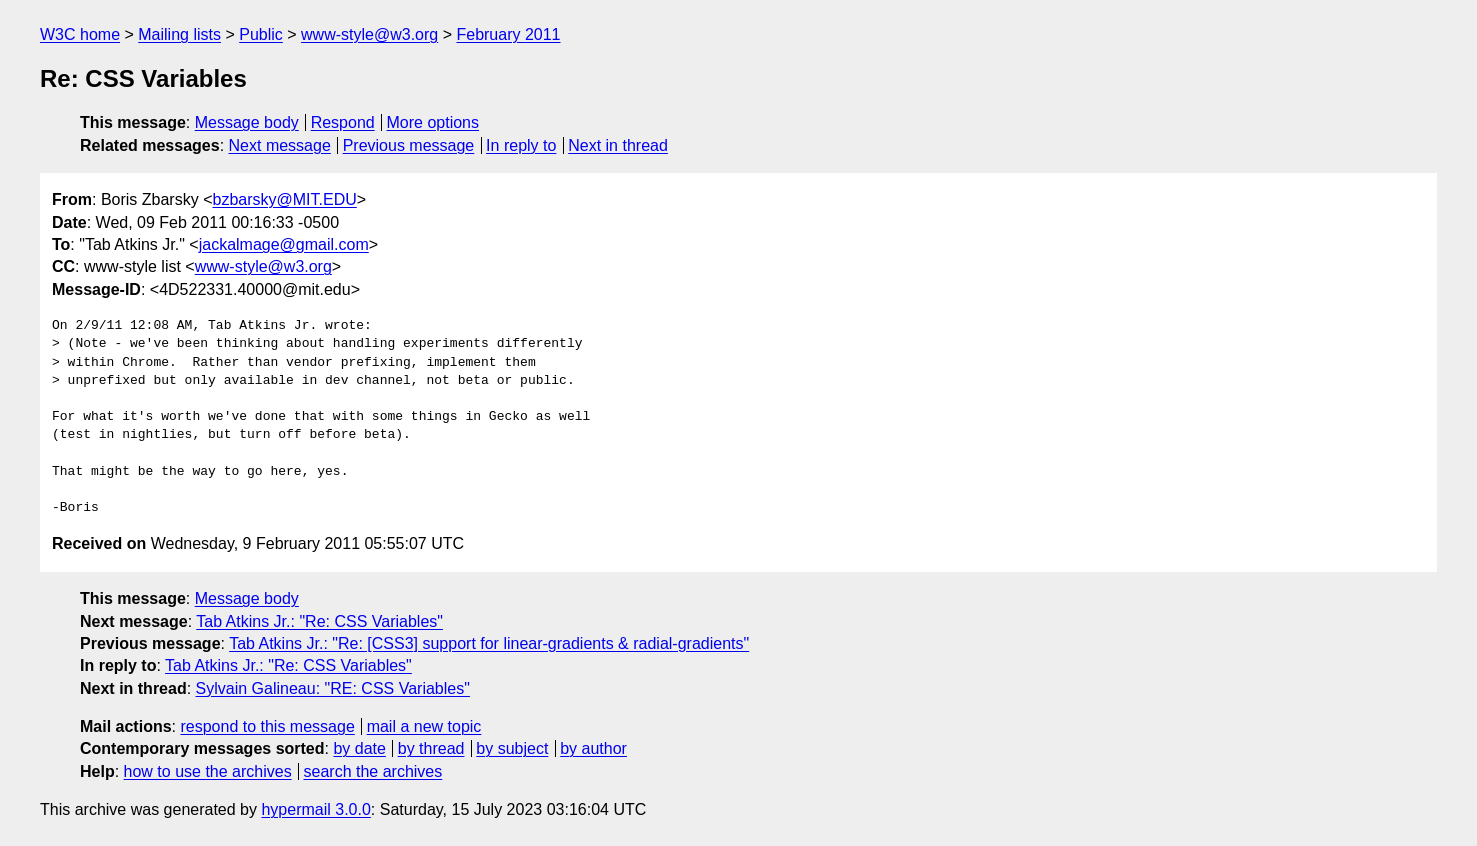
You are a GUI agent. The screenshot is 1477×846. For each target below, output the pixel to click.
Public (261, 34)
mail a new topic (424, 726)
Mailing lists (179, 34)
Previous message (409, 145)
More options (433, 122)
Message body (247, 122)
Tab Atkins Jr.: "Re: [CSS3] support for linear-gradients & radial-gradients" (489, 643)
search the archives (373, 771)
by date (359, 748)
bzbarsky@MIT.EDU (284, 199)
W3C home (80, 34)
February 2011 (508, 34)
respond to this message (267, 726)
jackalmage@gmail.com (284, 244)
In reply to (521, 145)
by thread (431, 748)
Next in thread (618, 145)
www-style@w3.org (369, 34)
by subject (512, 748)
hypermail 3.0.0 (315, 809)
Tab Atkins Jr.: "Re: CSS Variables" (319, 621)
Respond (343, 122)
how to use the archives (208, 771)
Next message (280, 145)
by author (593, 748)
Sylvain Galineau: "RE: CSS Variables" (333, 688)
